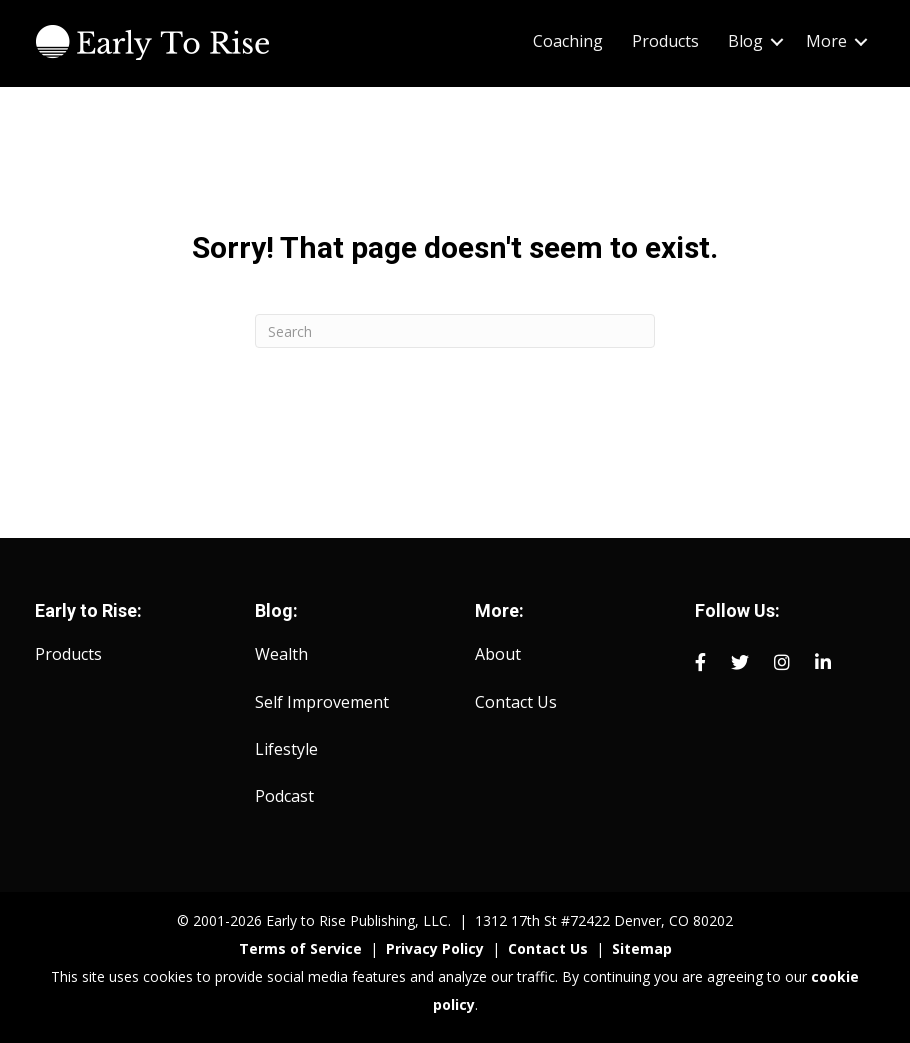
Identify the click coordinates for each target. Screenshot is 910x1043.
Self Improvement (322, 702)
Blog (745, 41)
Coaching (568, 41)
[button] (777, 41)
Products (665, 41)
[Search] (455, 331)
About (498, 654)
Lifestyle (286, 749)
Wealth (281, 654)
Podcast (284, 796)
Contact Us (516, 702)
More (826, 41)
